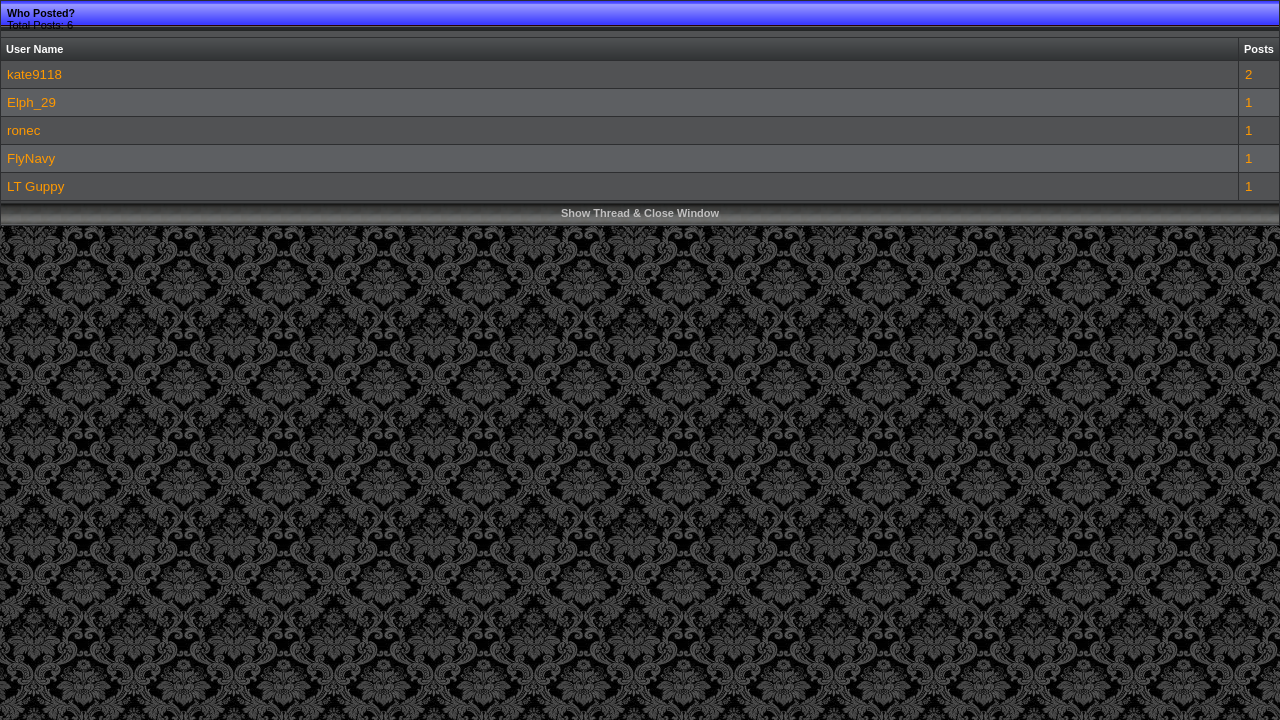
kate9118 (34, 74)
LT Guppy (35, 186)
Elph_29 (31, 102)
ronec (23, 130)
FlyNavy (31, 158)
